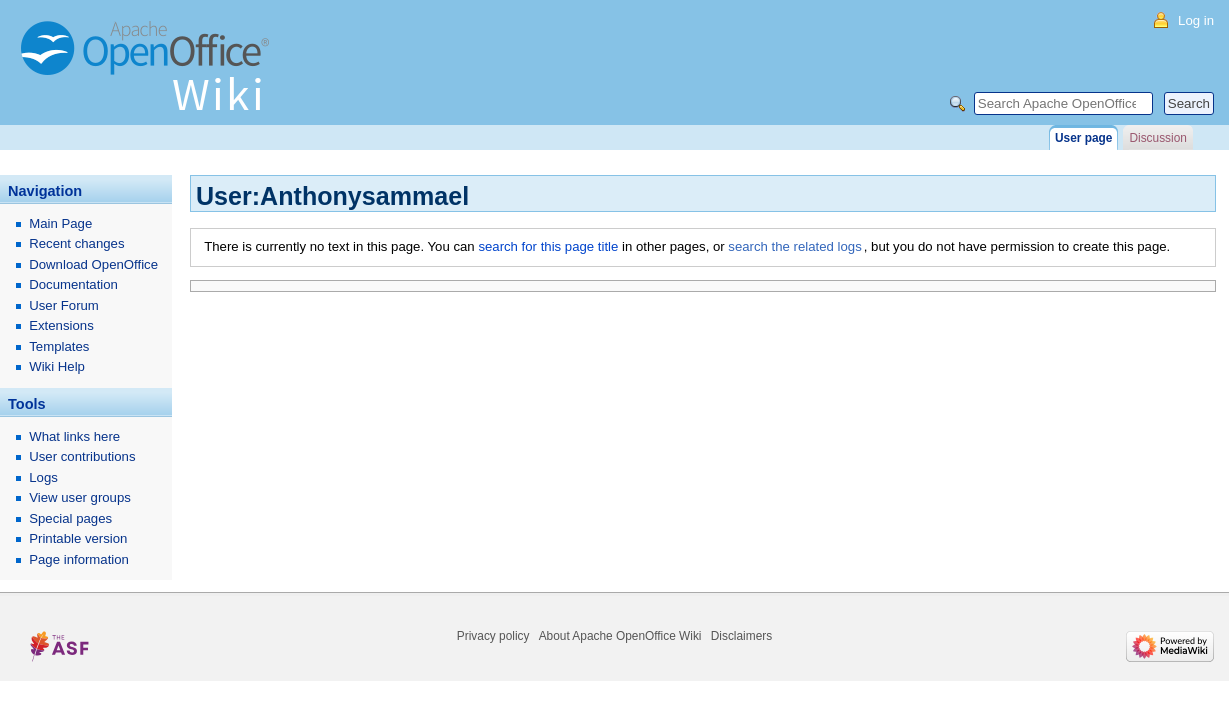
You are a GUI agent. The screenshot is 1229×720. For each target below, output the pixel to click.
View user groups (80, 497)
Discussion (1157, 138)
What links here (74, 436)
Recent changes (76, 243)
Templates (59, 346)
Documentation (73, 284)
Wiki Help (57, 366)
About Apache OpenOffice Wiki (620, 636)
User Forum (64, 305)
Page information (79, 559)
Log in (1196, 20)
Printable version (78, 538)
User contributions (82, 456)
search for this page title (548, 246)
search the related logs (794, 246)
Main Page (60, 223)
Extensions (61, 325)
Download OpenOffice (93, 264)
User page (1083, 138)
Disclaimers (741, 636)
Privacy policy (493, 636)
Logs (43, 477)
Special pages (70, 518)
